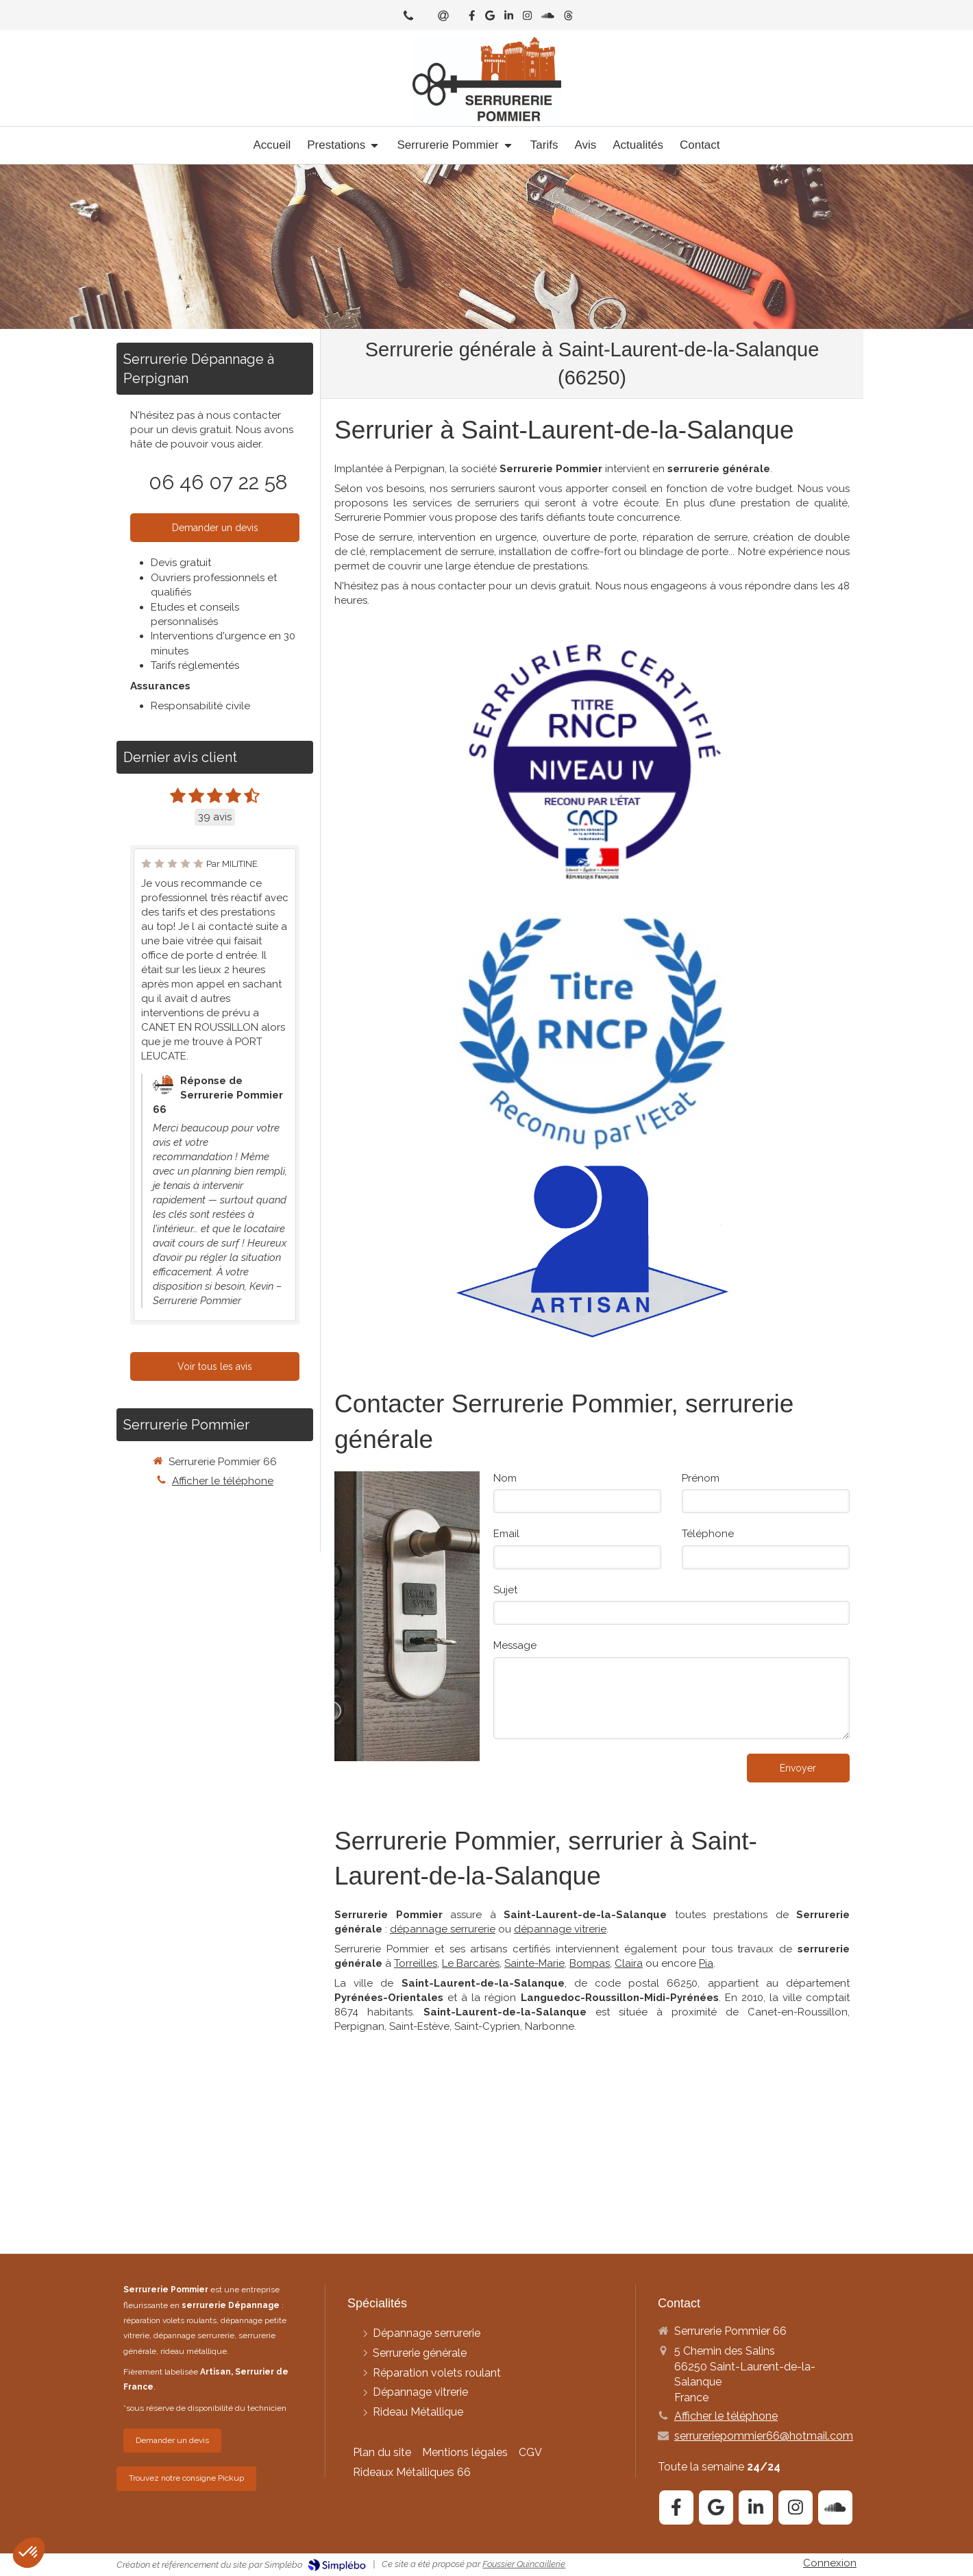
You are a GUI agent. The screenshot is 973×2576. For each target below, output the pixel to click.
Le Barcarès (471, 1963)
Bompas (589, 1963)
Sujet (505, 1590)
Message (515, 1645)
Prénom (700, 1478)
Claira (629, 1963)
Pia (706, 1963)
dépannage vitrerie (560, 1929)
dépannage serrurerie (442, 1929)
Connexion (830, 2563)
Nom (505, 1478)
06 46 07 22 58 (218, 482)
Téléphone (708, 1534)
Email (506, 1534)
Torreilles (415, 1963)
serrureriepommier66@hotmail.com (763, 2435)
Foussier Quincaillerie (523, 2564)
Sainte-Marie (534, 1963)
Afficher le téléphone (222, 1481)
